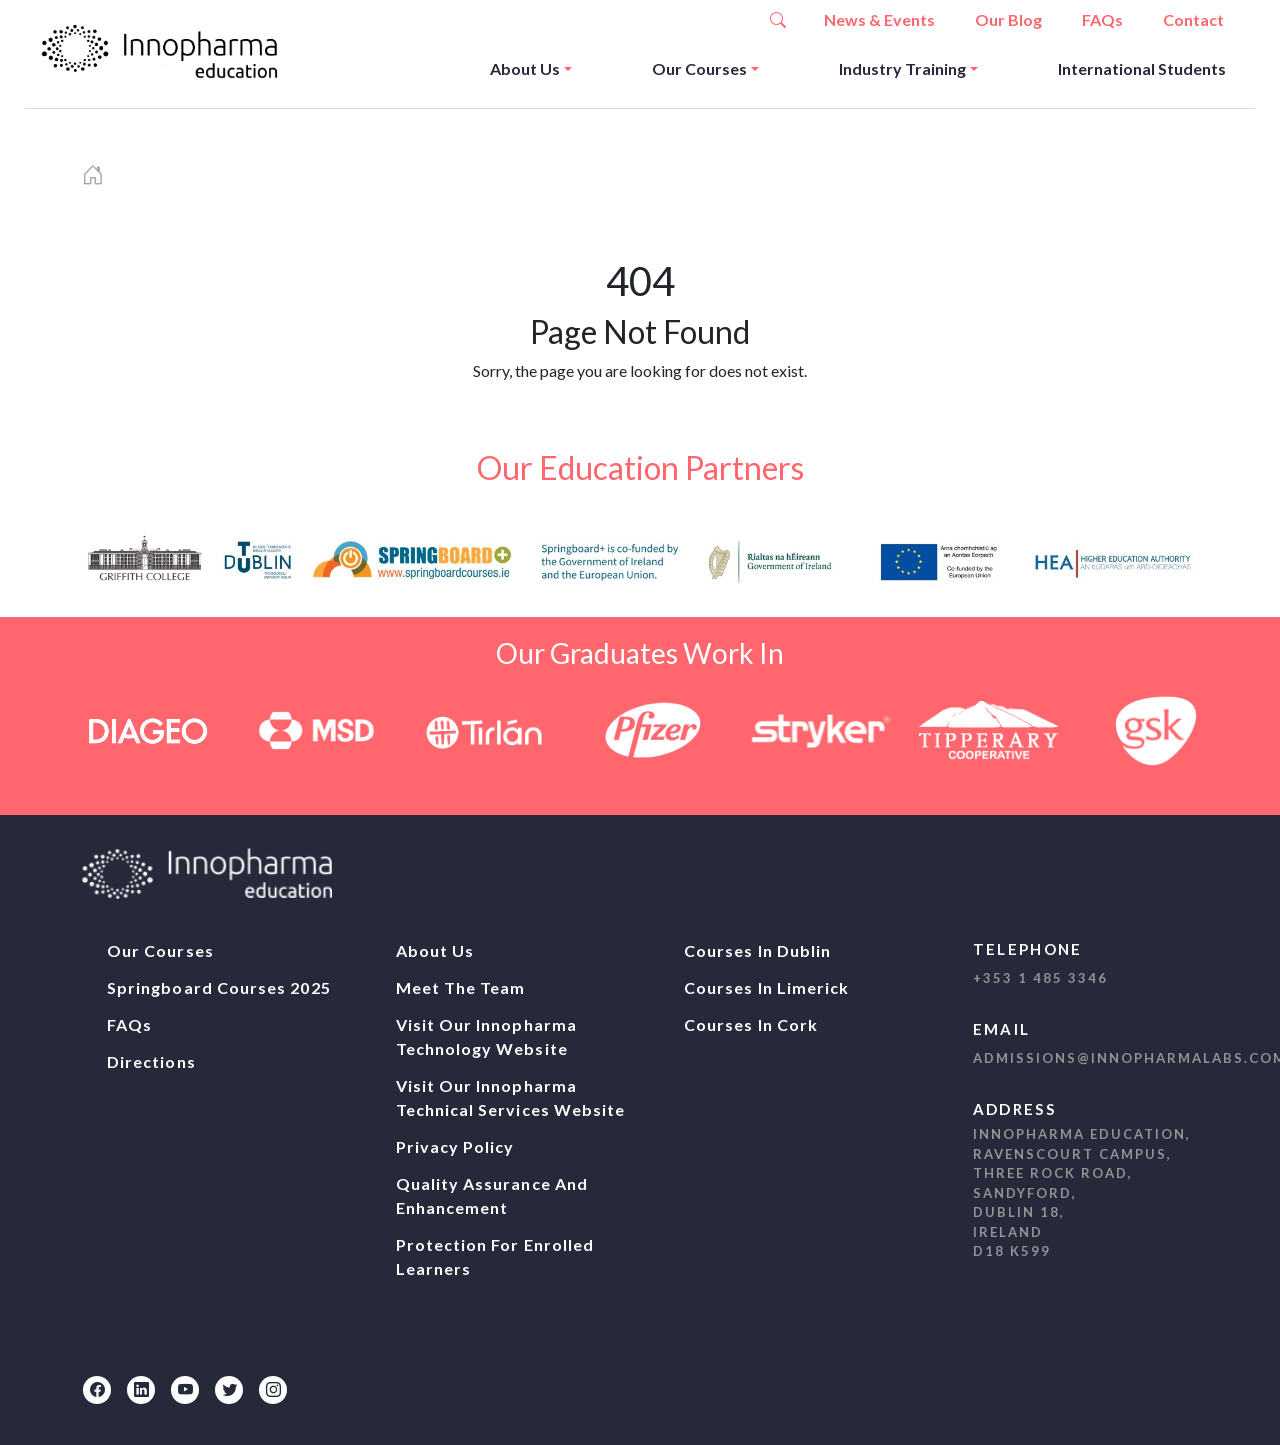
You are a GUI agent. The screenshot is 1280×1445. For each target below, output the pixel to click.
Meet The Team (461, 987)
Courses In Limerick (766, 987)
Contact (1193, 19)
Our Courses (699, 68)
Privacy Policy (455, 1146)
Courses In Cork (751, 1024)
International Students (1142, 68)
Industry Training (902, 68)
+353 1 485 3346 (1040, 978)
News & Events (879, 19)
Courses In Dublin (757, 950)
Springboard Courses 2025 (219, 987)
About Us (525, 68)
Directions (151, 1061)
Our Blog (1008, 19)
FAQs (1102, 19)
